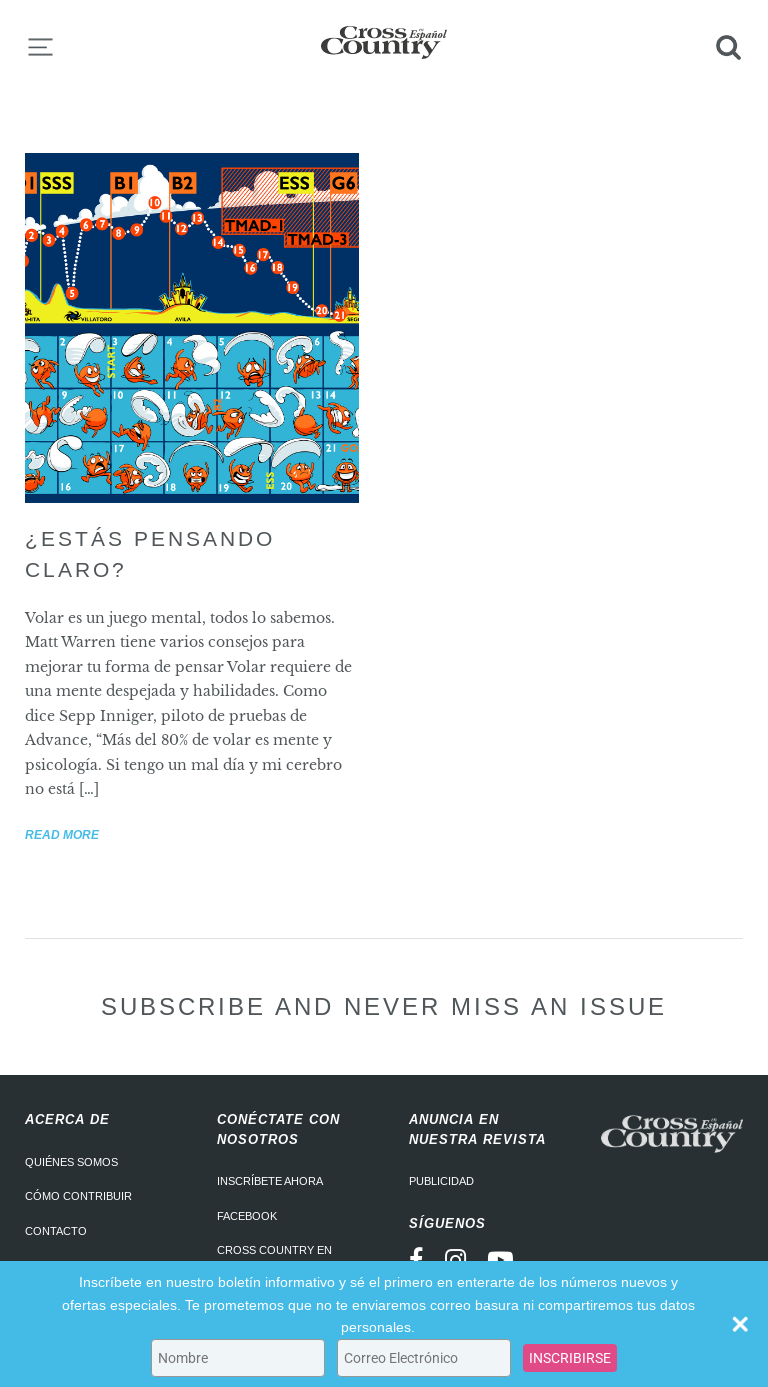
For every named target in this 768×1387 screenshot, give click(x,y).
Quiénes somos (71, 1162)
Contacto (56, 1231)
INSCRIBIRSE (570, 1358)
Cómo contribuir (78, 1196)
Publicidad (441, 1181)
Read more (62, 835)
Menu (40, 47)
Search (728, 47)
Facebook (247, 1216)
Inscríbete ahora (270, 1181)
